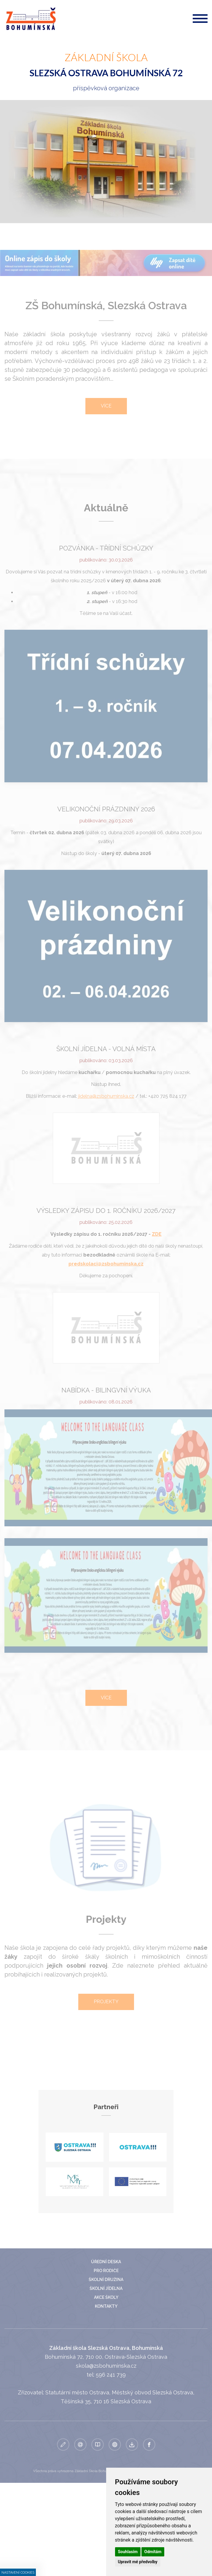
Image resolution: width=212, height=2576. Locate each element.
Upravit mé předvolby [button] (137, 2561)
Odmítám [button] (153, 2551)
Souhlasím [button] (128, 2551)
